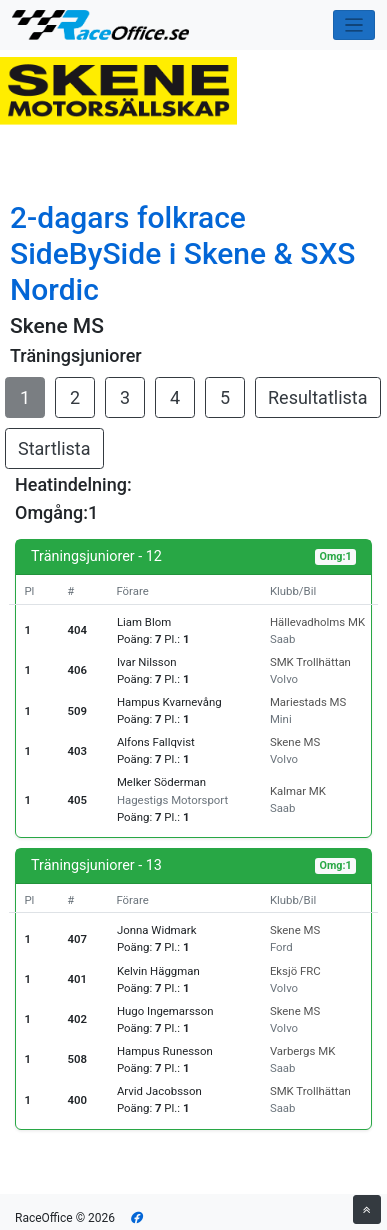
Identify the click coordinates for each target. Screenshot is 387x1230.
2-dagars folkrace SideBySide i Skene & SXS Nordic (183, 253)
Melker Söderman (161, 782)
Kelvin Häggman (158, 971)
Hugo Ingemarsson (165, 1011)
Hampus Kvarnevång (169, 702)
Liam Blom (144, 622)
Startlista (54, 448)
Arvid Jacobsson (159, 1091)
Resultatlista (318, 397)
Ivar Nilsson (147, 662)
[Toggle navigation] (354, 25)
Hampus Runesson (165, 1051)
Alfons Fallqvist (156, 742)
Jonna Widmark (157, 930)
